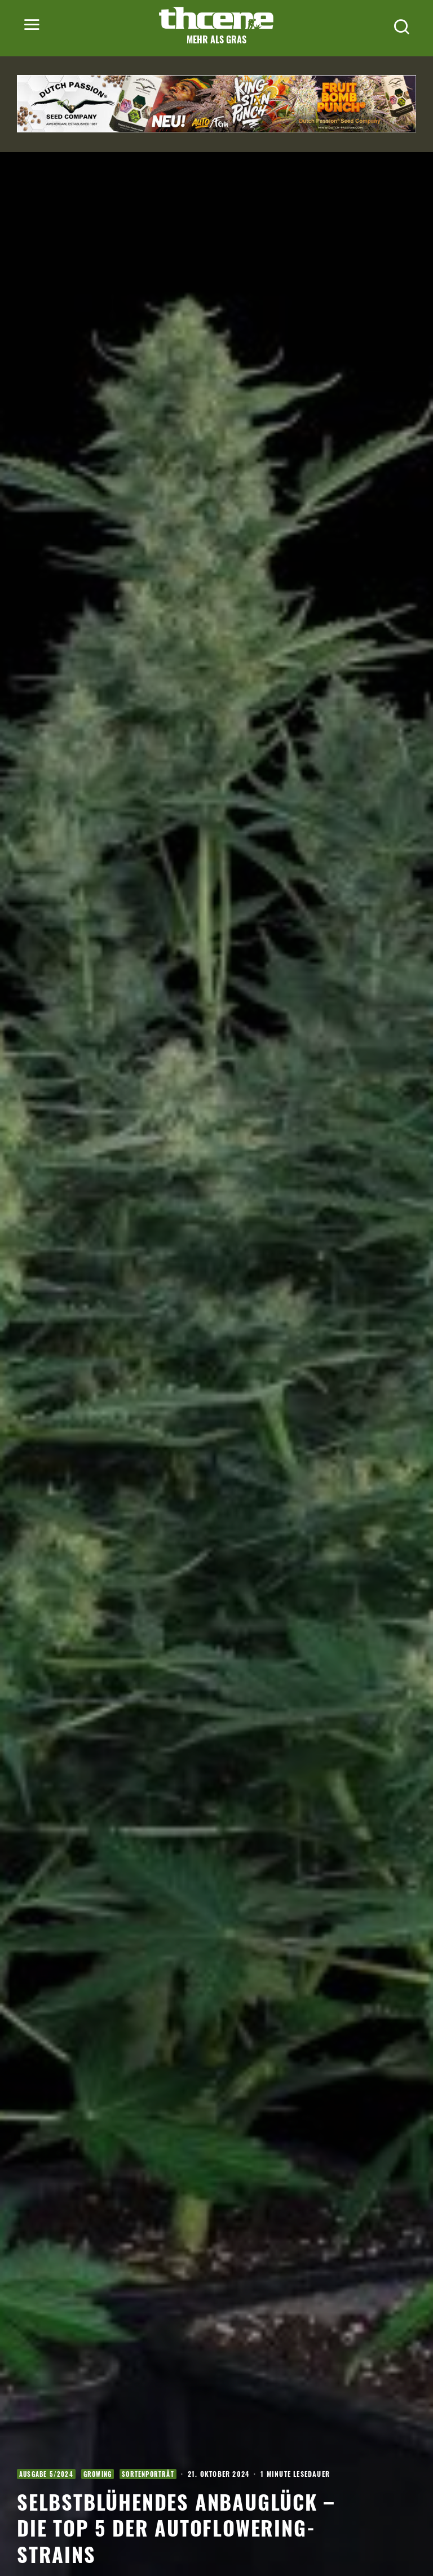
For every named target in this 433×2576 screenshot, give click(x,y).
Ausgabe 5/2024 (46, 2474)
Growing (97, 2474)
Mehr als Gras (216, 39)
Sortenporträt (148, 2474)
